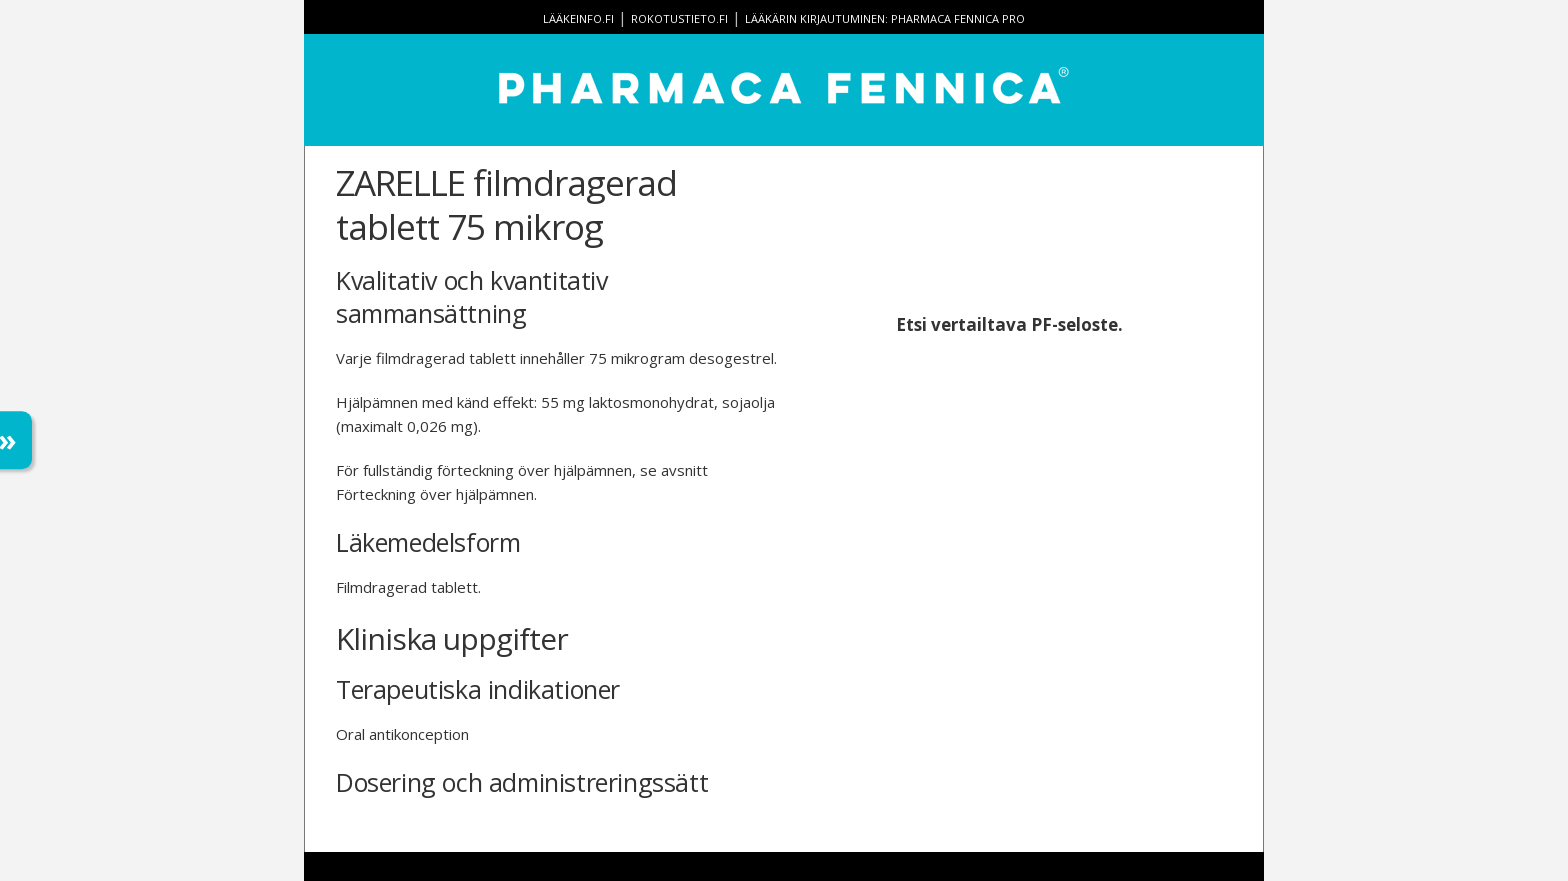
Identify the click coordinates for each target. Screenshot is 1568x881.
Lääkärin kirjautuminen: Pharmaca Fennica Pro (885, 18)
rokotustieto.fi (679, 18)
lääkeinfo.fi (578, 18)
